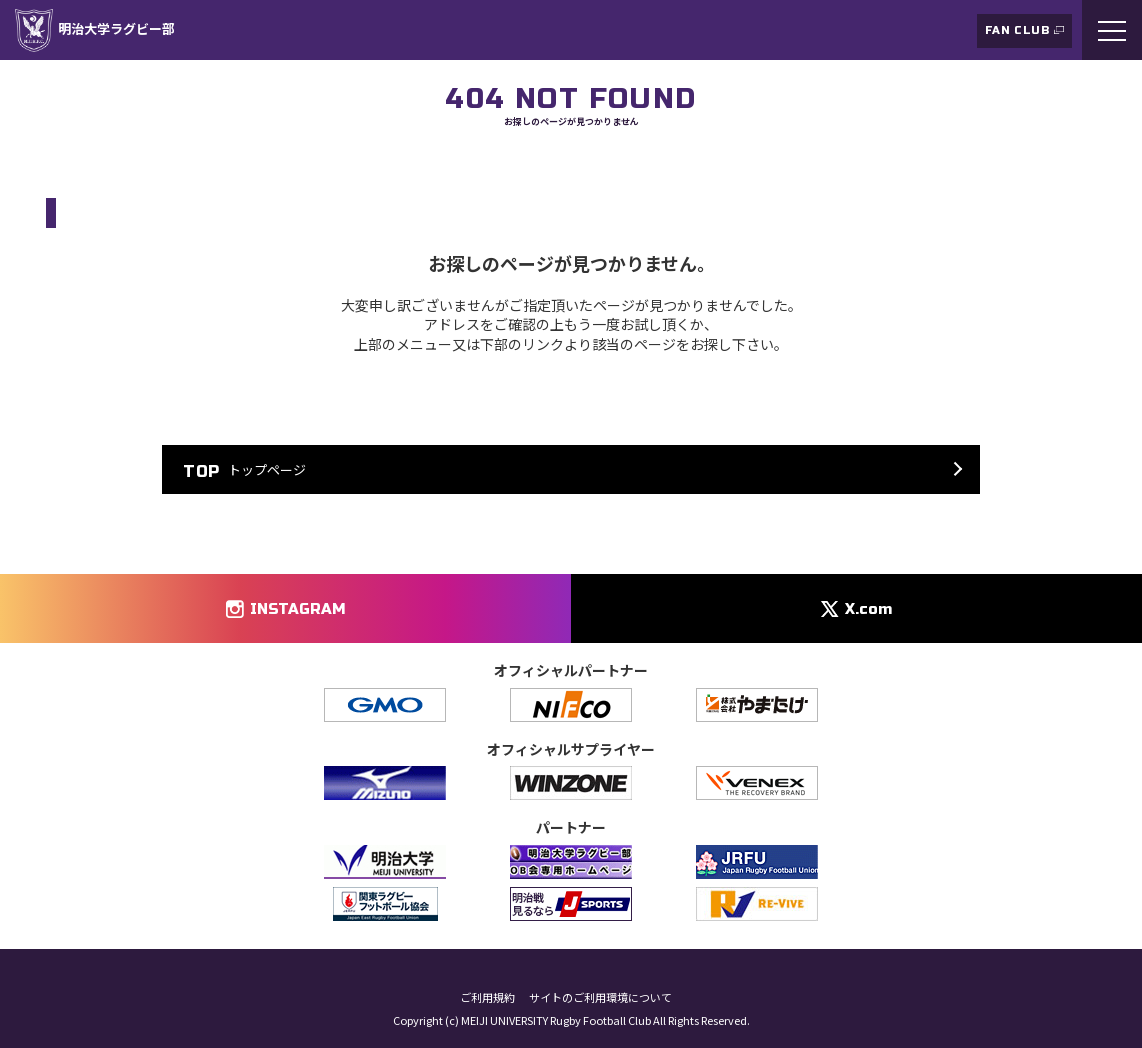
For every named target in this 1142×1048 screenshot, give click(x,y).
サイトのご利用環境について (600, 997)
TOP (57, 164)
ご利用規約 (487, 997)
